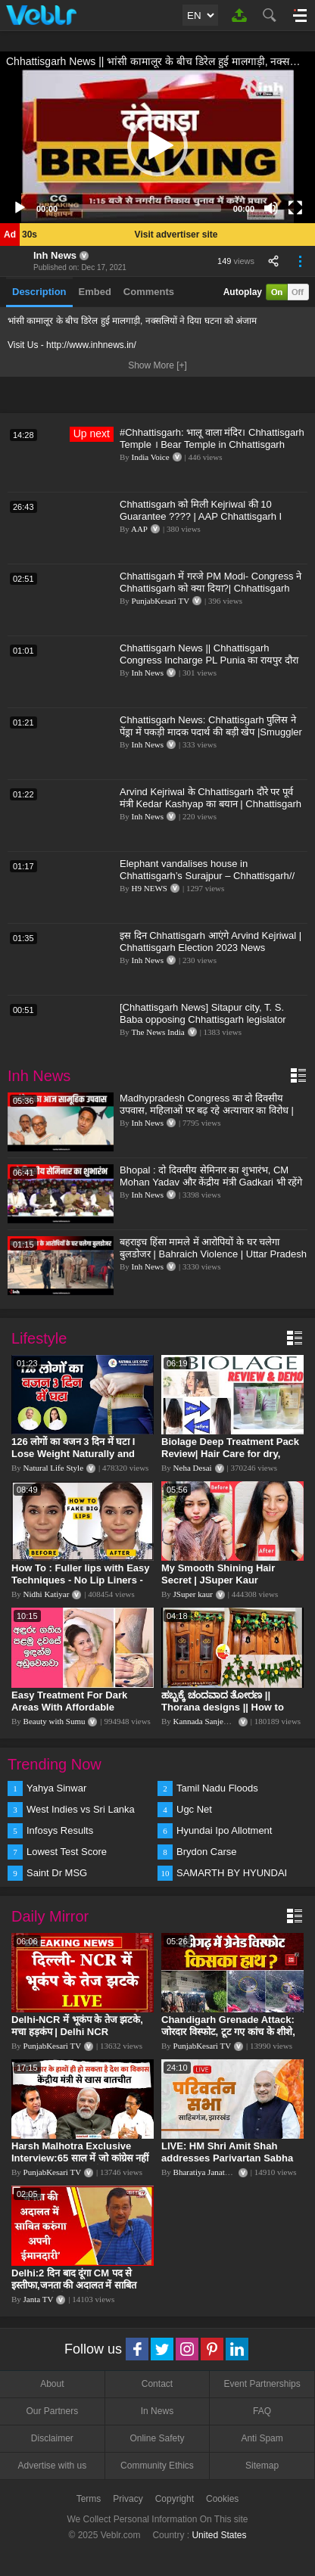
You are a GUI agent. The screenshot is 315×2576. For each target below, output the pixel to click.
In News (157, 2411)
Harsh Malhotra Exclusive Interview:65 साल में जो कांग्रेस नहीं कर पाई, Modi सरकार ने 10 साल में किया (79, 2164)
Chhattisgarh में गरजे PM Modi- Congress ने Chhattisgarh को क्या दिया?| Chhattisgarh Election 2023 (210, 588)
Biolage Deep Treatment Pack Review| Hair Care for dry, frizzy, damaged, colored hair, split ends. (230, 1460)
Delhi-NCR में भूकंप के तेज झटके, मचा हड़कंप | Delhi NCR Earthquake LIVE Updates (77, 2031)
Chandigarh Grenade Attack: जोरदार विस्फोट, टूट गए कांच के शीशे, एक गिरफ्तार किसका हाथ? (228, 2031)
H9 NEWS (149, 888)
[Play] (19, 208)
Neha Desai (192, 1467)
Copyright (174, 2499)
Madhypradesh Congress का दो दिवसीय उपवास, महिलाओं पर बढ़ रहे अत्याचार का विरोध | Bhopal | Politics (207, 1110)
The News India (157, 1031)
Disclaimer (52, 2438)
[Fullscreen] (295, 208)
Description (39, 291)
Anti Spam (261, 2438)
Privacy (127, 2499)
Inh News (54, 255)
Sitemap (262, 2465)
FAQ (262, 2411)
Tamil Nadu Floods (217, 1788)
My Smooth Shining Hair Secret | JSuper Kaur (218, 1574)
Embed (95, 291)
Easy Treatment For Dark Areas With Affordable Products (69, 1707)
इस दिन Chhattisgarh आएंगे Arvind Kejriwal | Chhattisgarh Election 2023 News (210, 941)
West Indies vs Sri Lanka (81, 1809)
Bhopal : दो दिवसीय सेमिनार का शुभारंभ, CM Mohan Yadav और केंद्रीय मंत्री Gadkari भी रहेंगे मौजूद (211, 1182)
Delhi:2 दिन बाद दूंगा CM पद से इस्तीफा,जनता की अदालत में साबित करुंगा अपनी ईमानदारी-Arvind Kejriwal (73, 2291)
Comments (148, 291)
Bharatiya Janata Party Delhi (221, 2172)
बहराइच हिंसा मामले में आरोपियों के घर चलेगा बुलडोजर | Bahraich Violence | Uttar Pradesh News (213, 1254)
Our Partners (52, 2411)
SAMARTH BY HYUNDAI (231, 1872)
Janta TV (38, 2299)
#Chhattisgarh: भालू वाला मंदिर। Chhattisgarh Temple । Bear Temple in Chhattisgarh (212, 438)
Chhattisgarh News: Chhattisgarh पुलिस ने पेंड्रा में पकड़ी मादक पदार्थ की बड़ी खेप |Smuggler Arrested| (211, 732)
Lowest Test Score (67, 1851)
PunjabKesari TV (160, 600)
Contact (157, 2384)
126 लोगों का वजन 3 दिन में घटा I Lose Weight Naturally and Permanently (73, 1453)
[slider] (145, 208)
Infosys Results (60, 1830)
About (52, 2384)
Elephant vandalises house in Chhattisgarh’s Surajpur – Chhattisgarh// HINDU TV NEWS (207, 875)
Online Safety (156, 2438)
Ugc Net (194, 1809)
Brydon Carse (206, 1851)
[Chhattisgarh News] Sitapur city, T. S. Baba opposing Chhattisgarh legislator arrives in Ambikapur (203, 1019)
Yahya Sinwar (56, 1788)
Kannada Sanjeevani (207, 1721)
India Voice (151, 456)
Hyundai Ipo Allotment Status (224, 1831)
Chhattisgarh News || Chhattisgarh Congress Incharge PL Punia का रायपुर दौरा (209, 654)
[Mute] (271, 208)
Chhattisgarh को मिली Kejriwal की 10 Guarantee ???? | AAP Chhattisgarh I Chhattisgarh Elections (201, 516)
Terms (88, 2499)
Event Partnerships (261, 2384)
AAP (139, 528)
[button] (157, 146)
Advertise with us (51, 2465)
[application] (157, 146)
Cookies (222, 2499)
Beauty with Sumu (54, 1721)
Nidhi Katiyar (46, 1594)
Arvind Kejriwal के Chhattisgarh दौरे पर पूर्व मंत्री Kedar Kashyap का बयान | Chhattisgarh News (210, 804)
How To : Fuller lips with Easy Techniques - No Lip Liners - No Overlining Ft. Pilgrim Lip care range (80, 1586)
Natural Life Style (53, 1467)
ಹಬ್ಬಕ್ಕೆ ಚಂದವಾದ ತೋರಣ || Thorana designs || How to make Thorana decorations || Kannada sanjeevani (228, 1713)
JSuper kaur (193, 1594)
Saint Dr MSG (57, 1872)
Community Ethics (157, 2465)
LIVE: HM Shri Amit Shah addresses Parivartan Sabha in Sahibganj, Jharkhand (227, 2158)
